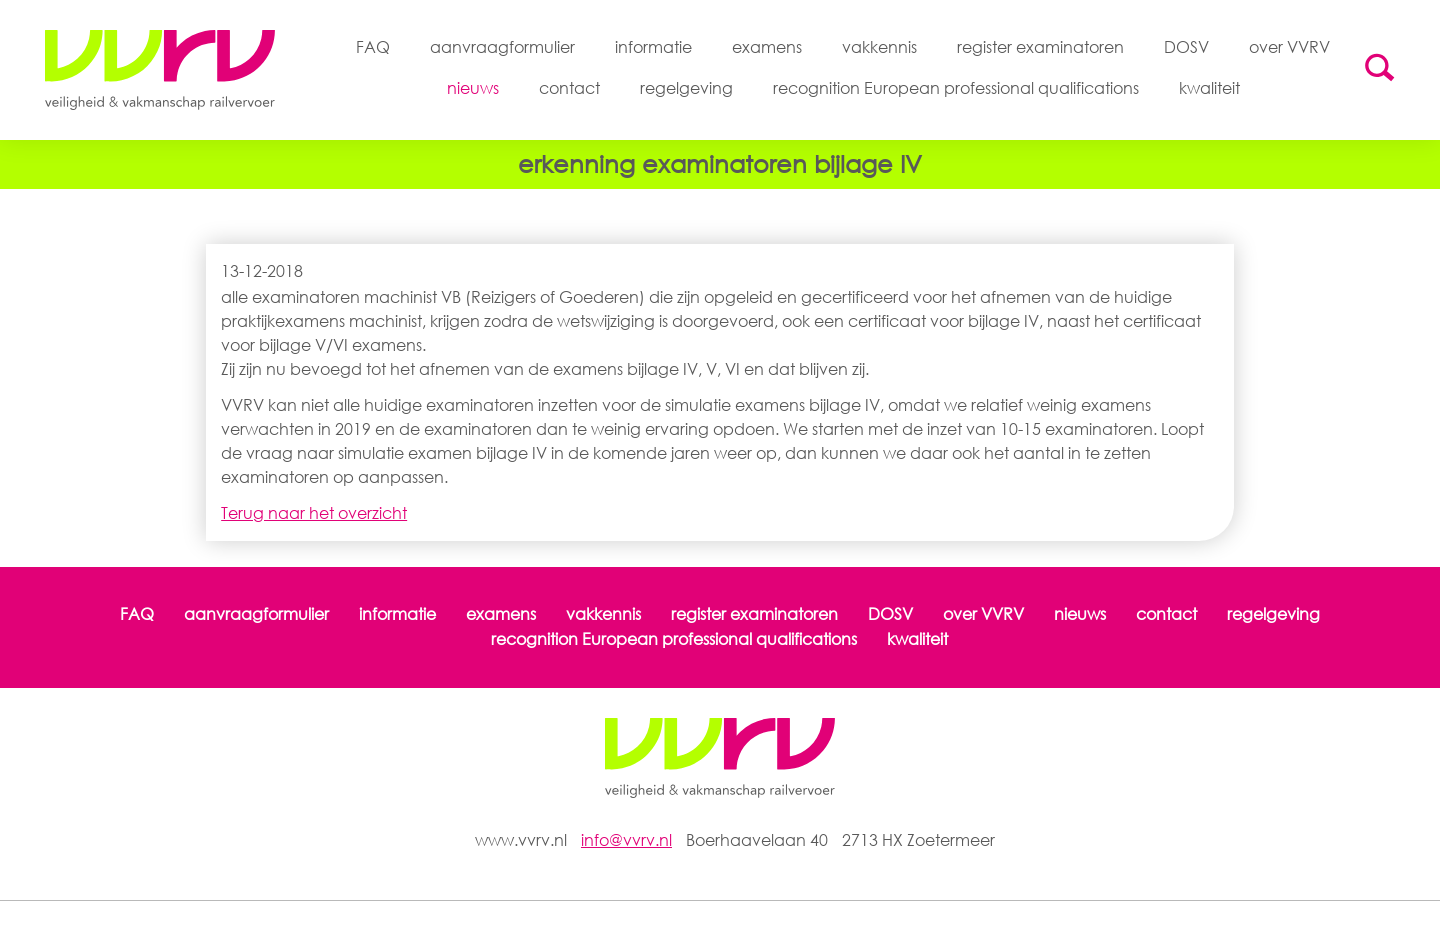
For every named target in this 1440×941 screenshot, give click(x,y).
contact (569, 88)
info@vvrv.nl (626, 840)
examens (767, 47)
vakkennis (879, 47)
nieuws (473, 88)
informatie (653, 47)
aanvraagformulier (502, 47)
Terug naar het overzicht (314, 513)
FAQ (373, 47)
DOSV (1186, 47)
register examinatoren (1040, 47)
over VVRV (1289, 47)
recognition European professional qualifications (956, 88)
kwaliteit (1209, 88)
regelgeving (686, 88)
